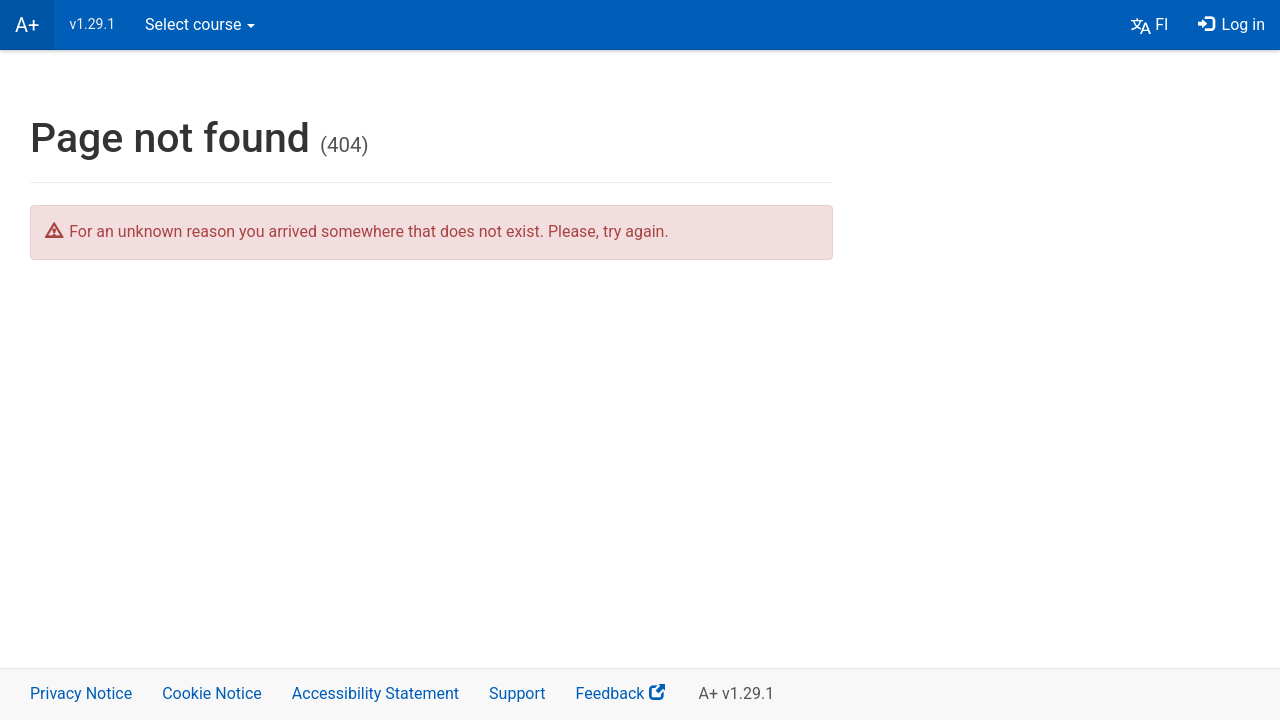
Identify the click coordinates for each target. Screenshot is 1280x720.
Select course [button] (200, 24)
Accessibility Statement (375, 693)
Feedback (630, 700)
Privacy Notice (81, 693)
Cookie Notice (212, 693)
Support (517, 693)
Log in (1231, 24)
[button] (1149, 25)
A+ (27, 25)
